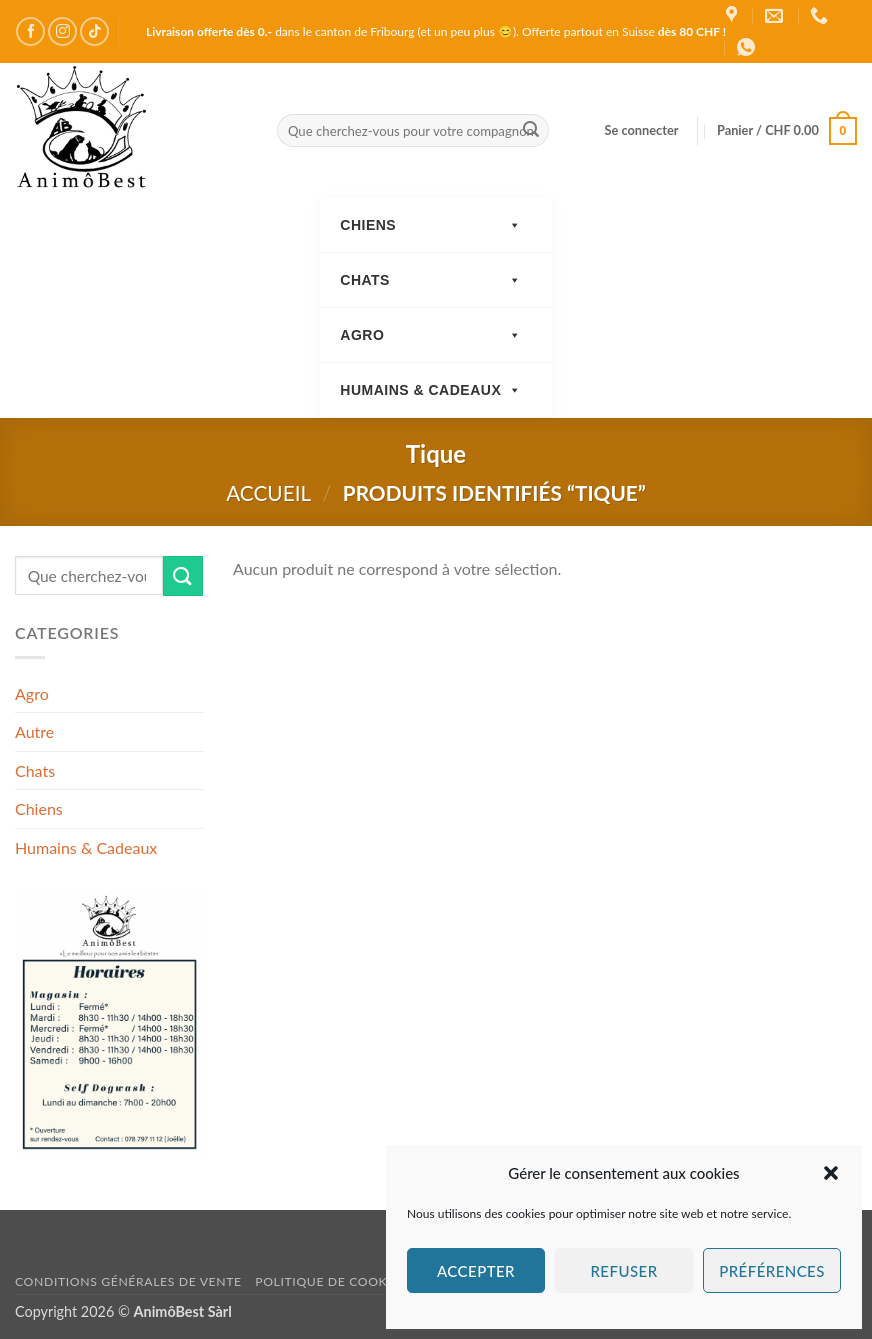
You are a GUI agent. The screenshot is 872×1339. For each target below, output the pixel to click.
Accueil (268, 492)
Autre (34, 731)
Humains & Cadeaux (430, 390)
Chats (430, 280)
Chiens (430, 225)
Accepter (476, 1271)
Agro (430, 335)
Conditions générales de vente (128, 1281)
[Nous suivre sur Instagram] (62, 31)
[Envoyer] (531, 131)
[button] (831, 1173)
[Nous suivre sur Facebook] (30, 31)
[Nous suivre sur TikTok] (94, 31)
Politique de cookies (330, 1281)
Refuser (623, 1271)
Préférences (772, 1271)
